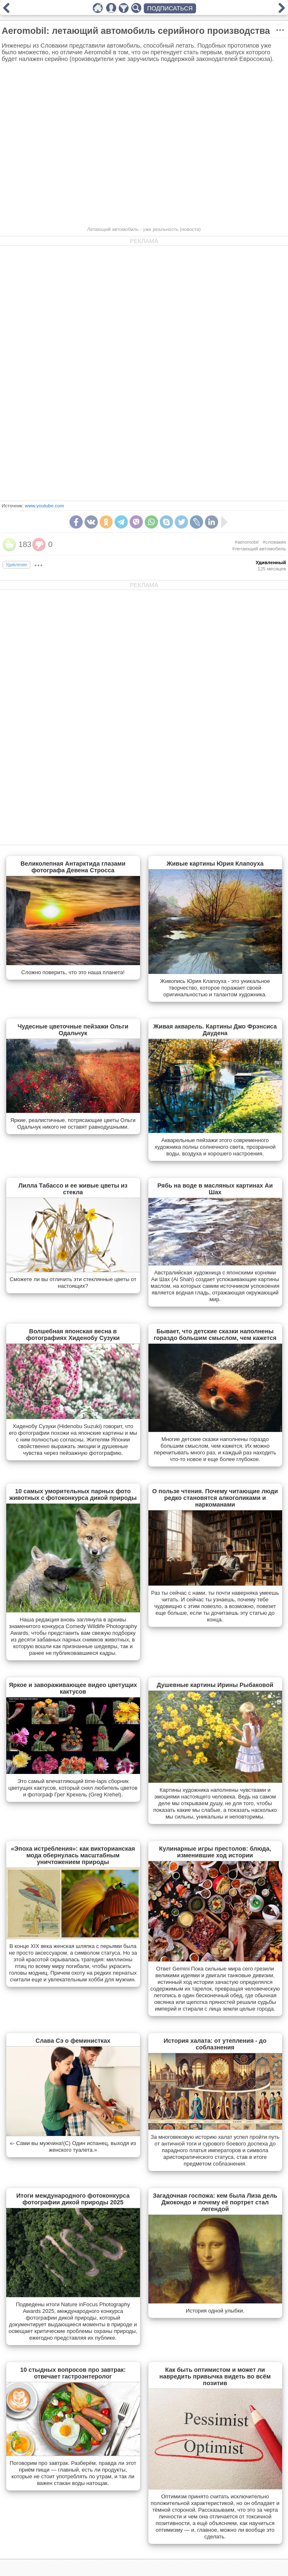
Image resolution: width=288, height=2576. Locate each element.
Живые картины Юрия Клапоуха (215, 863)
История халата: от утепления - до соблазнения (214, 2044)
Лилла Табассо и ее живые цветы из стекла (72, 1189)
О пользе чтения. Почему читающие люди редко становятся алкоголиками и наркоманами (215, 1498)
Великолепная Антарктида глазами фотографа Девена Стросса (72, 867)
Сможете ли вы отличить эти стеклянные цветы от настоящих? (73, 1282)
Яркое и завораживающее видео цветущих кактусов (73, 1688)
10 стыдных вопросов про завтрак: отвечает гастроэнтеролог (72, 2373)
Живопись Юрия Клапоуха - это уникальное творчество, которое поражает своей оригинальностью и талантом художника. (215, 988)
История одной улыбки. (215, 2311)
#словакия (274, 542)
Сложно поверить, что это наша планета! (73, 972)
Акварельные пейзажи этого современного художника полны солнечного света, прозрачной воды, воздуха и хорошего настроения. (215, 1147)
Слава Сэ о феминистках (73, 2040)
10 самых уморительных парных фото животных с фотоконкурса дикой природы (73, 1494)
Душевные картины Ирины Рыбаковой (215, 1685)
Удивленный (271, 562)
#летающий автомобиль (259, 548)
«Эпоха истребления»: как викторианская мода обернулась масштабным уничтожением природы (73, 1855)
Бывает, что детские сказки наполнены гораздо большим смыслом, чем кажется (215, 1334)
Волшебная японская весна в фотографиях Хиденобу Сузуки (73, 1334)
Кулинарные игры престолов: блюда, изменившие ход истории (215, 1852)
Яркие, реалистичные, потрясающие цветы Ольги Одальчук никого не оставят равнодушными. (73, 1123)
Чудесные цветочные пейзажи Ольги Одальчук (73, 1029)
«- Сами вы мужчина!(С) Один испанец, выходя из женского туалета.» (73, 2146)
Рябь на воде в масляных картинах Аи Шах (215, 1189)
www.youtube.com (44, 505)
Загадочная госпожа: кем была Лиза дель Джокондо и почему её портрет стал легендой (215, 2202)
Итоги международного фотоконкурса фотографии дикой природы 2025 (73, 2199)
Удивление (16, 564)
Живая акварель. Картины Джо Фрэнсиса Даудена (215, 1029)
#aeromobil (247, 542)
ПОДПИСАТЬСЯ (170, 8)
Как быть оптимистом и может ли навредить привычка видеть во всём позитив (214, 2376)
